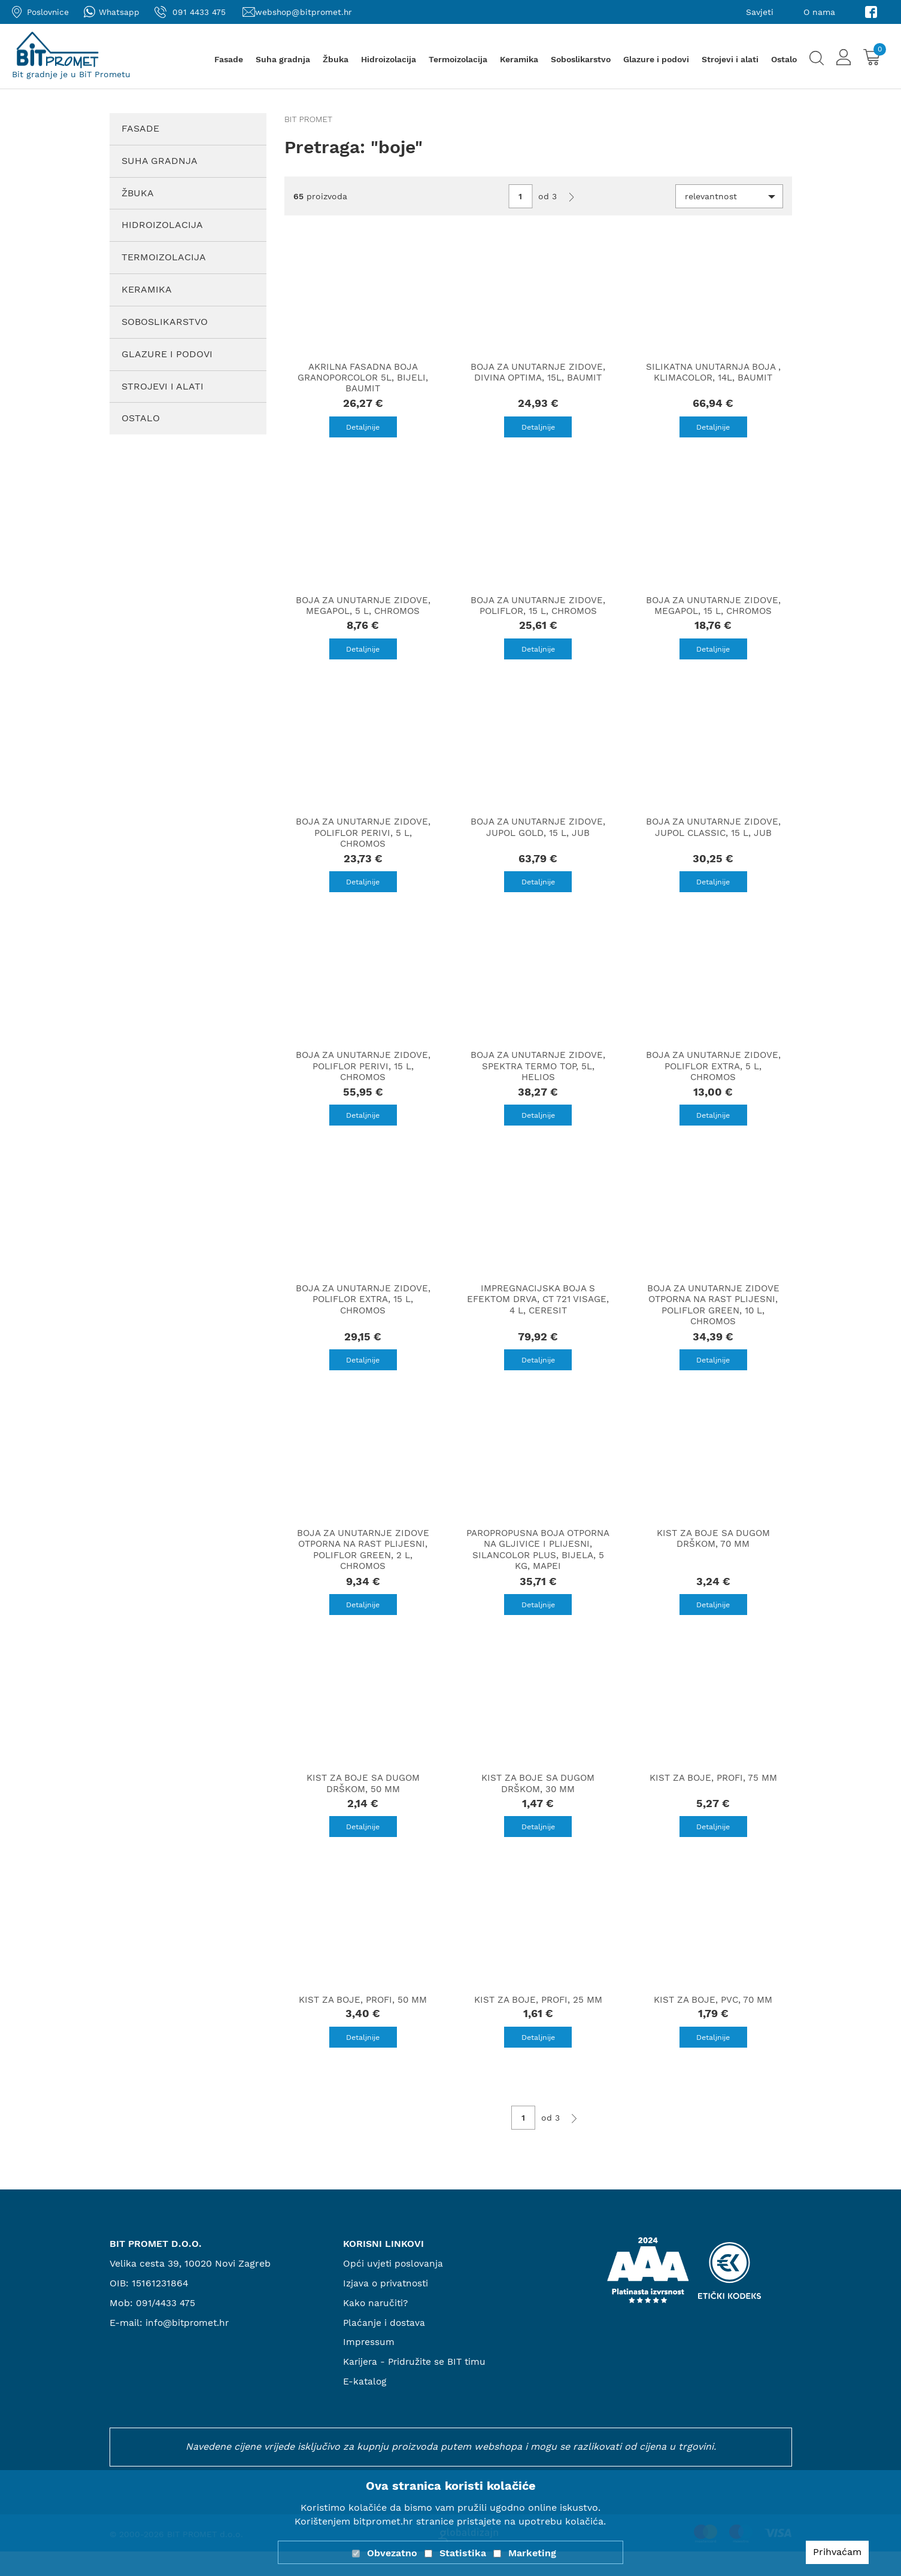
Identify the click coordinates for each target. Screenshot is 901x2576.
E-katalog (365, 2406)
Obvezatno (392, 2553)
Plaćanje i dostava (385, 2347)
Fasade (228, 59)
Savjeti (759, 12)
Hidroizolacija (388, 59)
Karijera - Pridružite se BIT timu (417, 2386)
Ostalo (784, 59)
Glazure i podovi (656, 59)
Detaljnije (362, 427)
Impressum (369, 2367)
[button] (729, 196)
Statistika (462, 2553)
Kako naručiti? (377, 2327)
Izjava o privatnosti (387, 2308)
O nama (819, 12)
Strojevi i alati (730, 59)
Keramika (519, 59)
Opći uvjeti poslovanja (394, 2288)
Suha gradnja (283, 59)
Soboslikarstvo (581, 59)
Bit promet (308, 119)
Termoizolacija (458, 59)
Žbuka (335, 59)
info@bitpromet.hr (189, 2347)
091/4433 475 (167, 2327)
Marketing (532, 2553)
